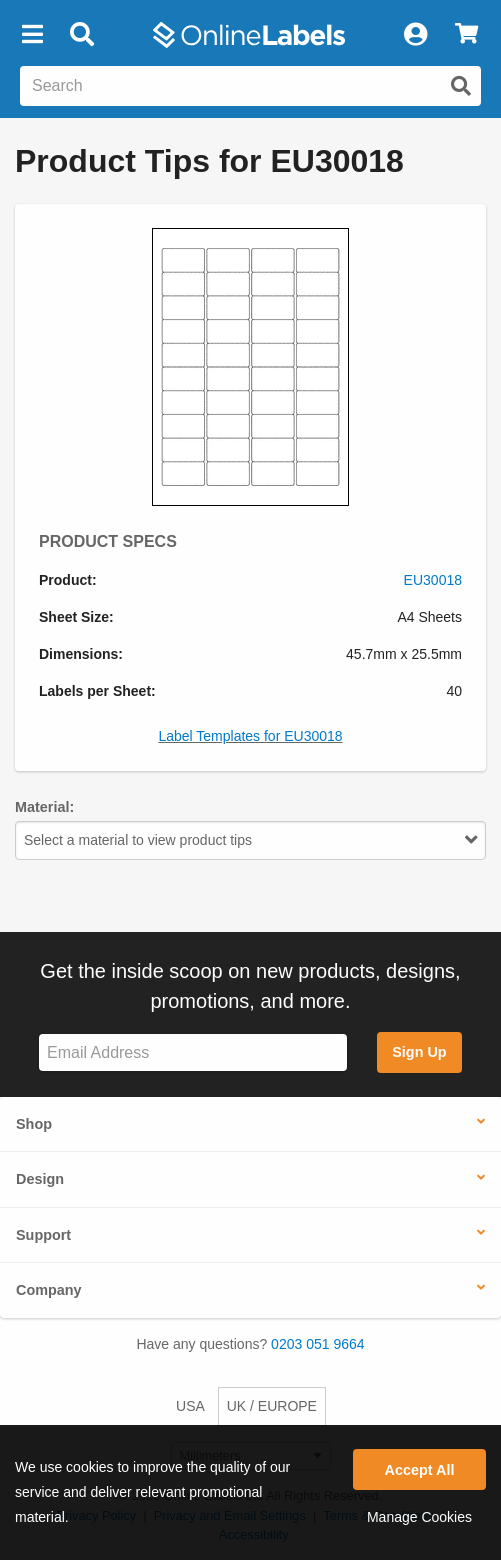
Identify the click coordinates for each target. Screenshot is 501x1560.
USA (190, 1406)
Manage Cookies (419, 1517)
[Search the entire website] (250, 86)
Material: (44, 807)
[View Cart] (466, 35)
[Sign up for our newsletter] (193, 1052)
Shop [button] (34, 1124)
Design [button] (40, 1179)
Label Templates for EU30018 (250, 736)
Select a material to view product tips (250, 840)
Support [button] (43, 1235)
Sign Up (419, 1052)
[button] (32, 35)
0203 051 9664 (317, 1344)
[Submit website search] (461, 86)
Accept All (420, 1470)
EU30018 (433, 580)
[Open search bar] (81, 35)
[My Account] (415, 35)
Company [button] (49, 1290)
